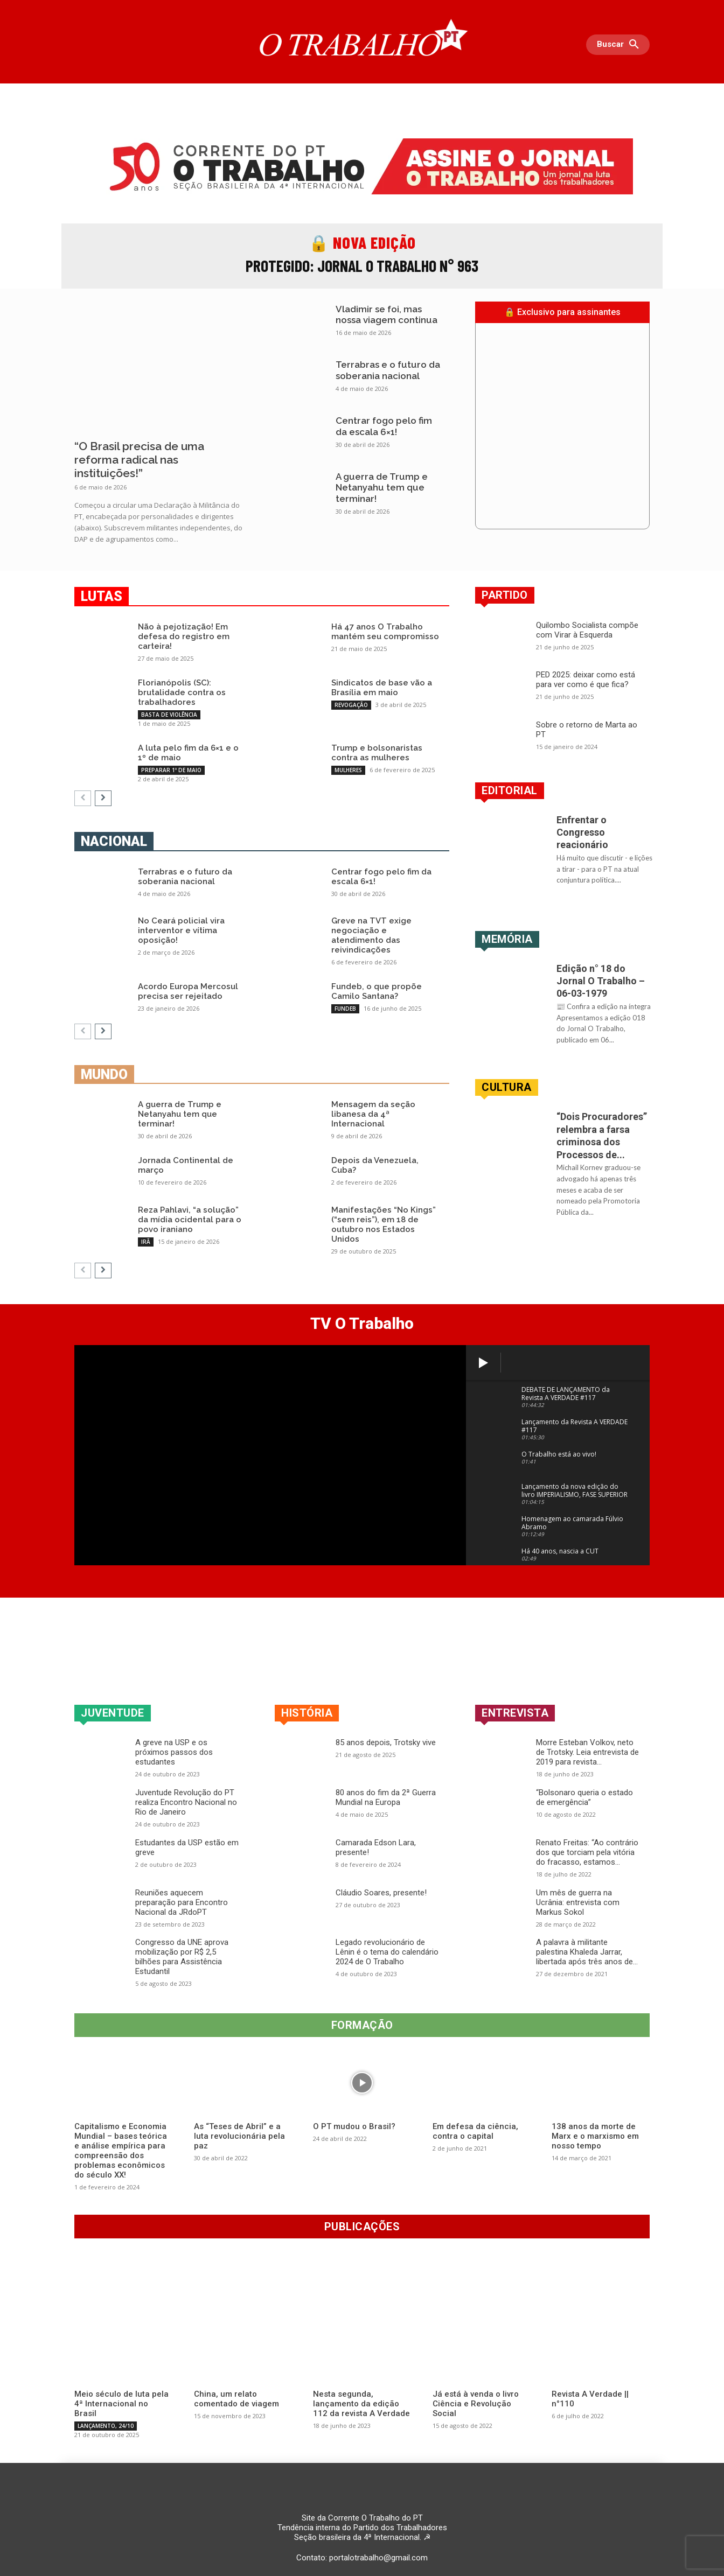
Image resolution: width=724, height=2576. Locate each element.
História (306, 1712)
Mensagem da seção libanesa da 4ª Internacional (373, 1114)
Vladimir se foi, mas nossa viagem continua (386, 314)
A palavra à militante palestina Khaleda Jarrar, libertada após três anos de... (587, 1951)
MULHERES (348, 770)
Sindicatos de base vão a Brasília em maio (381, 687)
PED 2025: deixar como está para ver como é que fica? (585, 679)
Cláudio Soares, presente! (381, 1893)
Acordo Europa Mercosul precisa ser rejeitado (188, 991)
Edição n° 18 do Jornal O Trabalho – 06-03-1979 (600, 981)
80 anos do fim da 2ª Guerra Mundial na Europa (386, 1797)
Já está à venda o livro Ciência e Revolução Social (476, 2403)
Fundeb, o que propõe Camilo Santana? (376, 991)
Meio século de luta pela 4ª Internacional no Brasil (121, 2403)
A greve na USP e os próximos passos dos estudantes (174, 1752)
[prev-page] (82, 798)
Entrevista (515, 1712)
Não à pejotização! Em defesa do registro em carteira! (183, 636)
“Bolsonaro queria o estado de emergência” (584, 1797)
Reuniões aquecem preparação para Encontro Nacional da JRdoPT (181, 1902)
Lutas (101, 596)
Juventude (112, 1712)
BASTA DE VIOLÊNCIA (169, 714)
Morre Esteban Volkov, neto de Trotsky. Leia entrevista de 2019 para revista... (587, 1752)
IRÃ (145, 1241)
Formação (362, 2025)
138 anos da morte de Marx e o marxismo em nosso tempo (595, 2136)
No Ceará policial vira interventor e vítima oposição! (181, 930)
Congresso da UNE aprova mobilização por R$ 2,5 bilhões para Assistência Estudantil (181, 1956)
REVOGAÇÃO (351, 705)
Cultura (507, 1087)
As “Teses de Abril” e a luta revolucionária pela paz (239, 2136)
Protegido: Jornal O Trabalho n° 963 (362, 265)
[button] (620, 44)
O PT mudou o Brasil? (354, 2126)
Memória (507, 939)
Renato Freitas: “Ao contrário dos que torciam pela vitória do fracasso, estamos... (587, 1852)
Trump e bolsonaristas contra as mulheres (376, 752)
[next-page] (103, 798)
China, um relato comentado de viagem (236, 2399)
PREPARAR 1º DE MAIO (171, 770)
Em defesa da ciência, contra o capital (475, 2131)
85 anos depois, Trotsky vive (386, 1742)
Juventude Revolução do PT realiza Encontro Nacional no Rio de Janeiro (186, 1802)
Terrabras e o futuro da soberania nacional (388, 370)
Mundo (104, 1074)
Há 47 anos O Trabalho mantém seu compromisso (385, 631)
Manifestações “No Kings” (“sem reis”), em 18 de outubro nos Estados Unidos (383, 1224)
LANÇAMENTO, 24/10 (106, 2426)
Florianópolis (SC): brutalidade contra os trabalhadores (182, 692)
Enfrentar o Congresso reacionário (582, 832)
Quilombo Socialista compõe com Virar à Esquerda (587, 630)
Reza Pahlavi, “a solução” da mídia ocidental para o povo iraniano (189, 1219)
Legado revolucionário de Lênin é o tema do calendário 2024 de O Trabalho (387, 1951)
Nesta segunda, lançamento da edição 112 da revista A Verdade (361, 2403)
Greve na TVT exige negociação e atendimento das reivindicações (371, 935)
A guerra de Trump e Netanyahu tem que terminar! (382, 487)
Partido (505, 595)
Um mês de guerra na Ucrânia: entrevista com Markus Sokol (577, 1902)
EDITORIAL (510, 790)
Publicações (362, 2226)
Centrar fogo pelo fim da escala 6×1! (384, 426)
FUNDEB (345, 1008)
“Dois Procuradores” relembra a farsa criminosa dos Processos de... (601, 1135)
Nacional (114, 841)
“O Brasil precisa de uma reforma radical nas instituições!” (139, 459)
